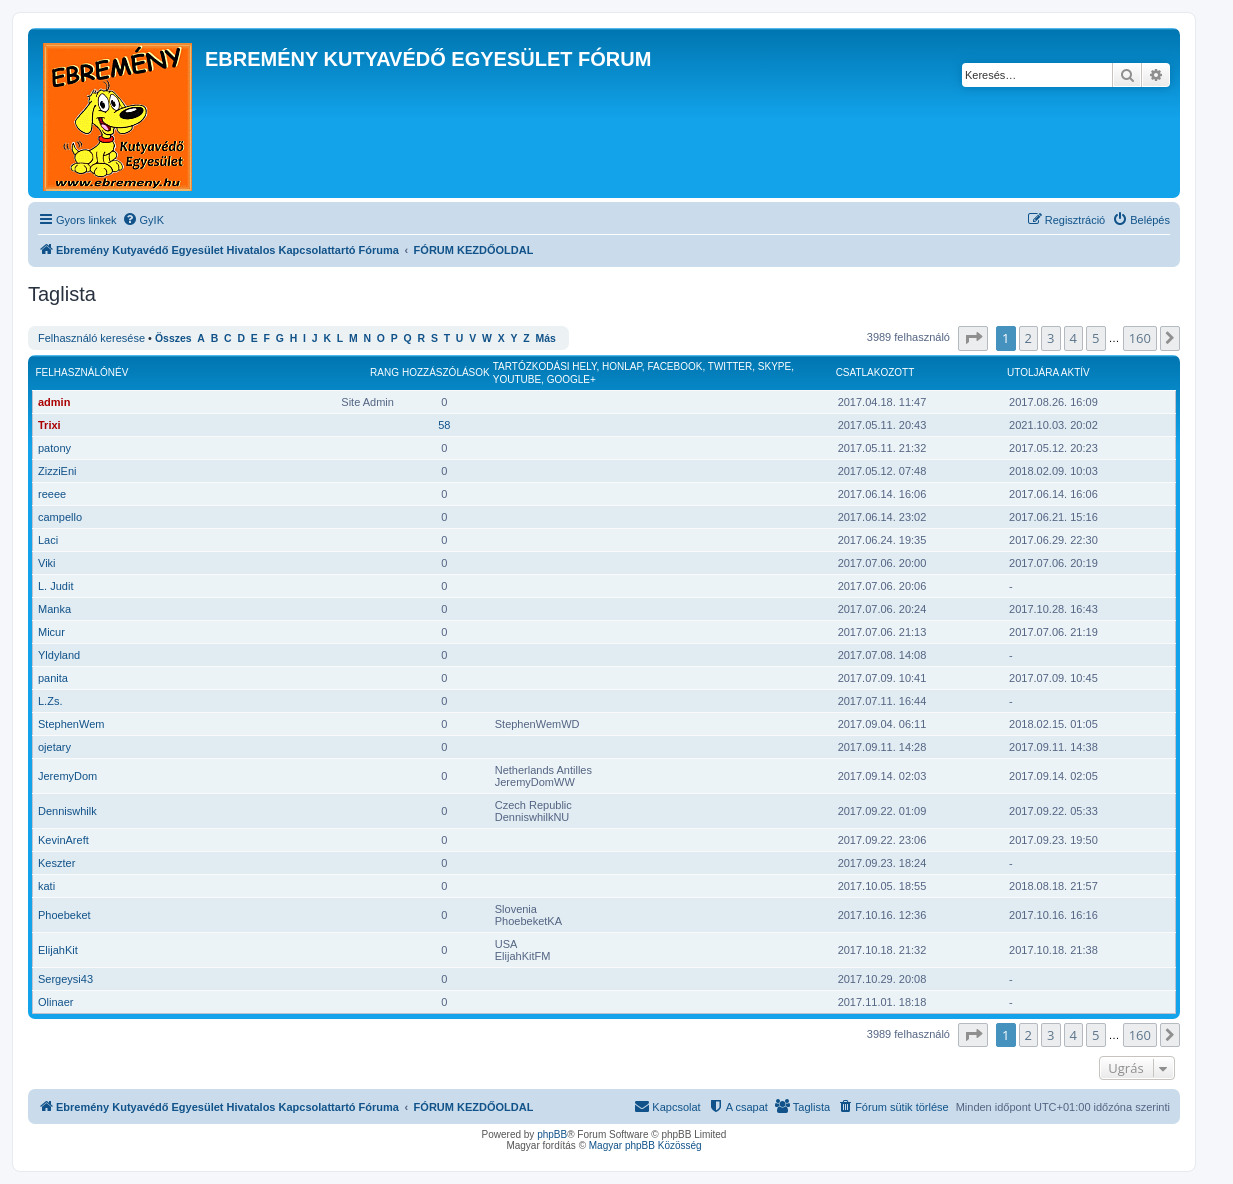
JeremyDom (67, 776)
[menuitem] (143, 220)
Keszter (56, 863)
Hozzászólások (446, 372)
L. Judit (55, 586)
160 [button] (1140, 338)
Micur (51, 632)
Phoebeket (64, 915)
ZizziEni (57, 471)
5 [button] (1095, 338)
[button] (973, 338)
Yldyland (59, 655)
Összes (173, 338)
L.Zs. (50, 701)
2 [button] (1028, 338)
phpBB (552, 1134)
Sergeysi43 (65, 979)
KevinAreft (63, 840)
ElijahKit (58, 950)
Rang (384, 372)
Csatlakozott (875, 372)
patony (54, 448)
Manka (54, 609)
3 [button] (1050, 338)
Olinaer (55, 1002)
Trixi (49, 425)
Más (545, 338)
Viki (47, 563)
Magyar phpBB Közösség (645, 1145)
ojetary (54, 747)
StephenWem (71, 724)
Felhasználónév (82, 372)
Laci (48, 540)
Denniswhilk (67, 811)
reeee (52, 494)
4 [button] (1073, 338)
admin (54, 402)
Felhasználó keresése (91, 338)
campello (60, 517)
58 (444, 425)
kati (46, 886)
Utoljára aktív (1048, 372)
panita (53, 678)
